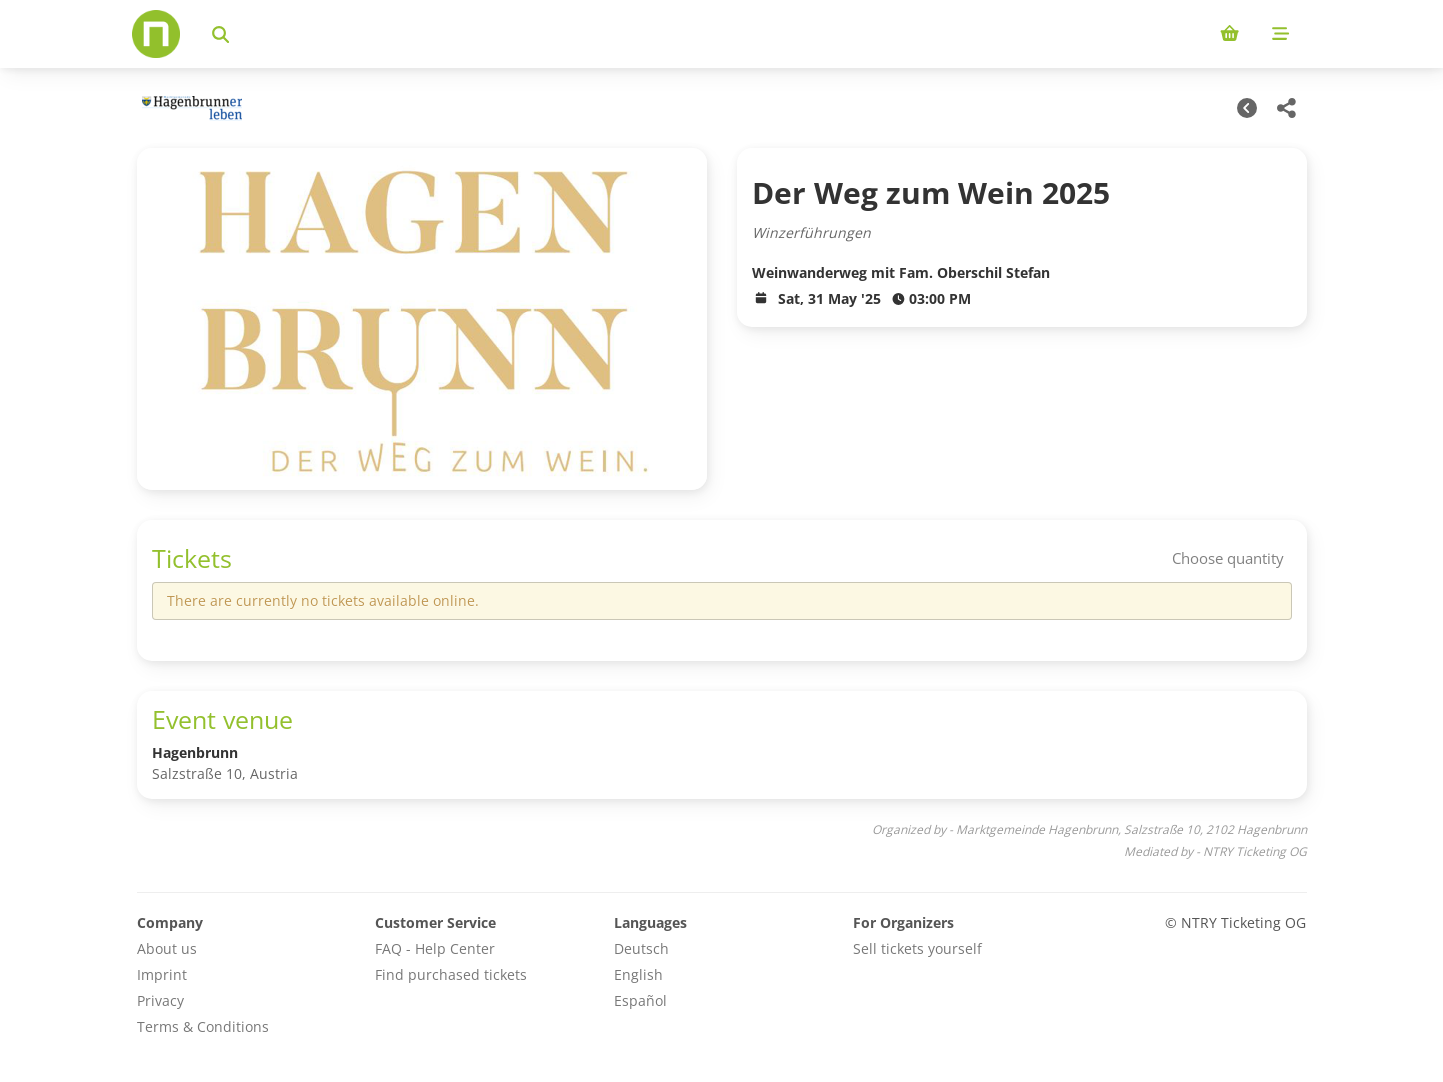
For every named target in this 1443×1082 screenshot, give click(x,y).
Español (640, 1000)
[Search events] (220, 34)
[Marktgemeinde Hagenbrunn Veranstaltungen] (189, 108)
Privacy (160, 1000)
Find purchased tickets (451, 974)
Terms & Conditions (203, 1026)
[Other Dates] (1247, 108)
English (638, 974)
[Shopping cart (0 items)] (1229, 34)
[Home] (156, 34)
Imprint (162, 974)
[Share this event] (1287, 108)
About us (167, 948)
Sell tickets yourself (917, 948)
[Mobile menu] (1280, 34)
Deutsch (641, 948)
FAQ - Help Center (435, 948)
